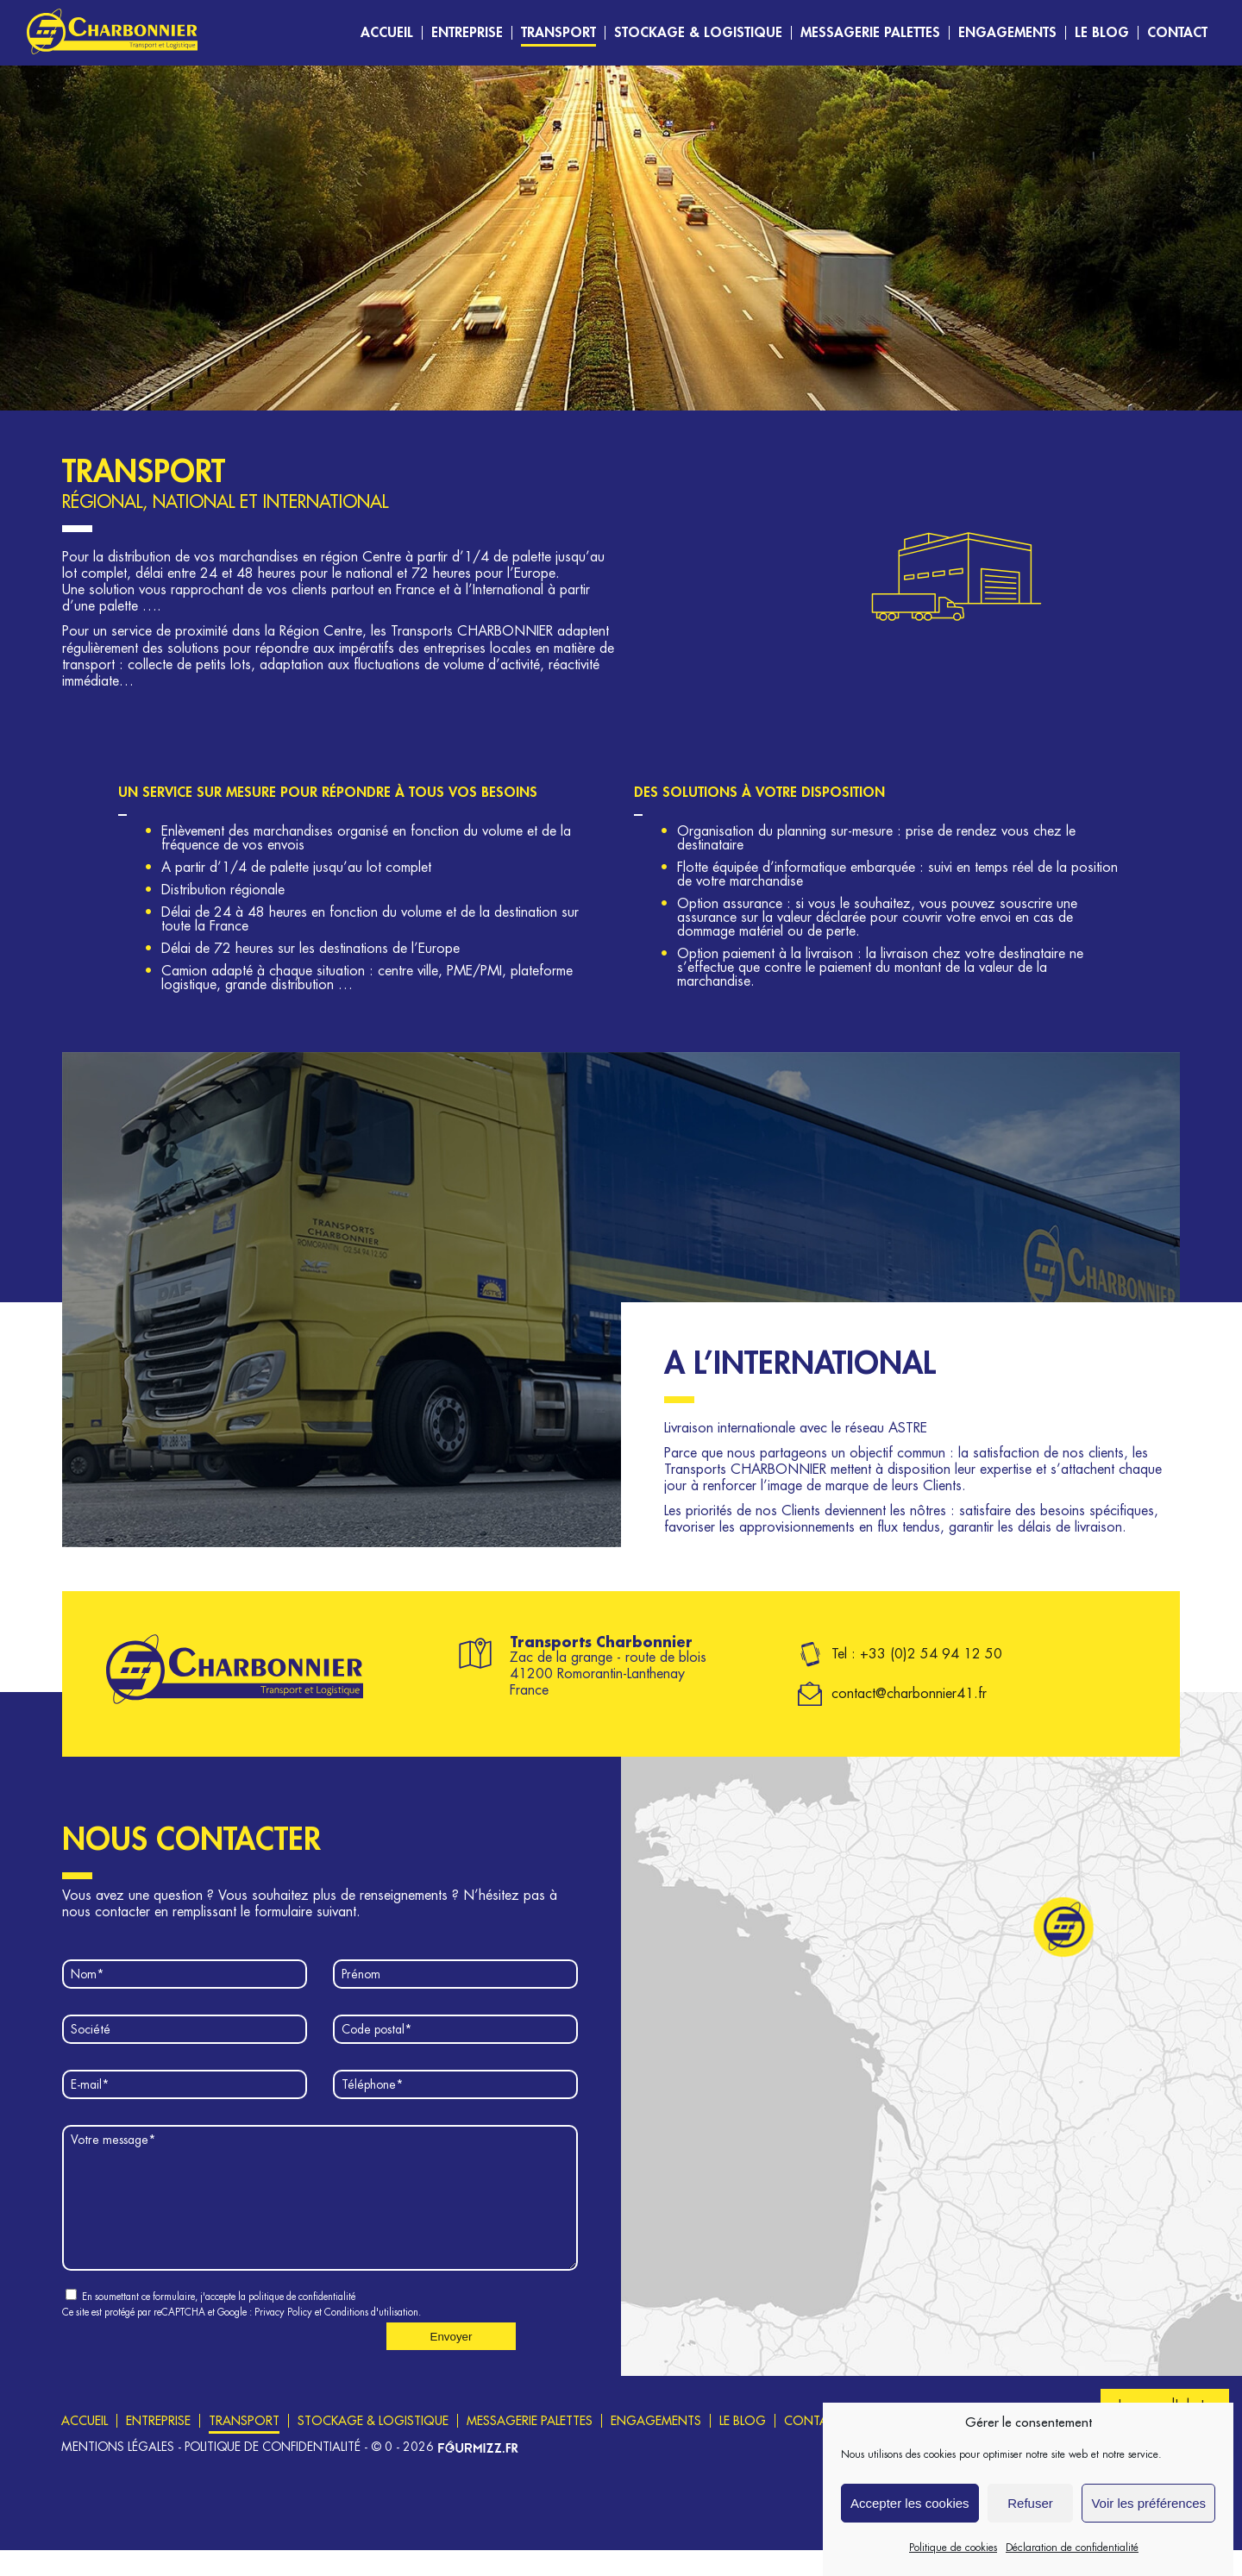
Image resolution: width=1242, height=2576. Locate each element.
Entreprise (467, 33)
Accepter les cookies (909, 2519)
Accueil (387, 33)
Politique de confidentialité (273, 2472)
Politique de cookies (953, 2565)
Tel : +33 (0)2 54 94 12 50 (916, 1654)
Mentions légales (117, 2472)
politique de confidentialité (301, 2323)
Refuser (1030, 2519)
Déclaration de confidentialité (1072, 2565)
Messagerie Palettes (870, 33)
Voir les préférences (1148, 2519)
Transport (558, 33)
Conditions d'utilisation (371, 2338)
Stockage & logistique (698, 33)
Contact (1177, 33)
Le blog (1102, 33)
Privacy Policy (283, 2338)
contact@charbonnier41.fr (909, 1694)
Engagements (1007, 33)
